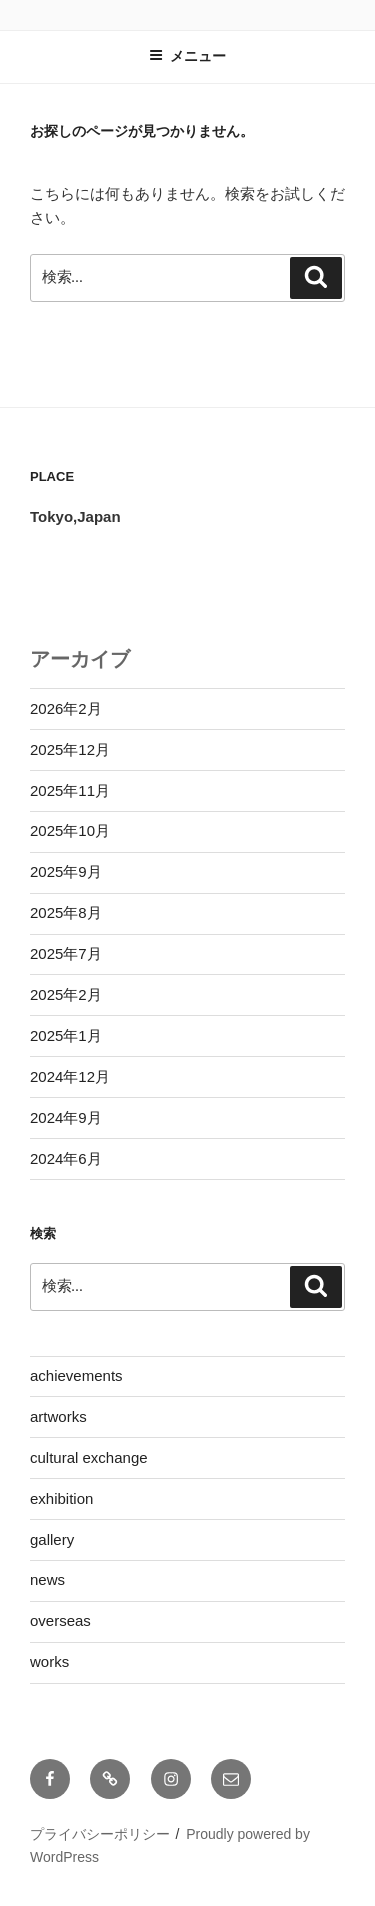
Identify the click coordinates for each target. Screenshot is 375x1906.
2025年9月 (66, 871)
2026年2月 (66, 708)
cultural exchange (89, 1457)
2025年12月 (70, 749)
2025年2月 (66, 994)
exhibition (61, 1498)
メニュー (187, 56)
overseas (60, 1620)
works (49, 1661)
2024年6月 (66, 1158)
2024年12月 (70, 1076)
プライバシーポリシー (100, 1834)
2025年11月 (70, 790)
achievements (76, 1375)
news (47, 1579)
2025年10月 (70, 830)
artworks (58, 1416)
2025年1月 (66, 1035)
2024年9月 (66, 1117)
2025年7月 (66, 953)
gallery (52, 1539)
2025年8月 (66, 912)
